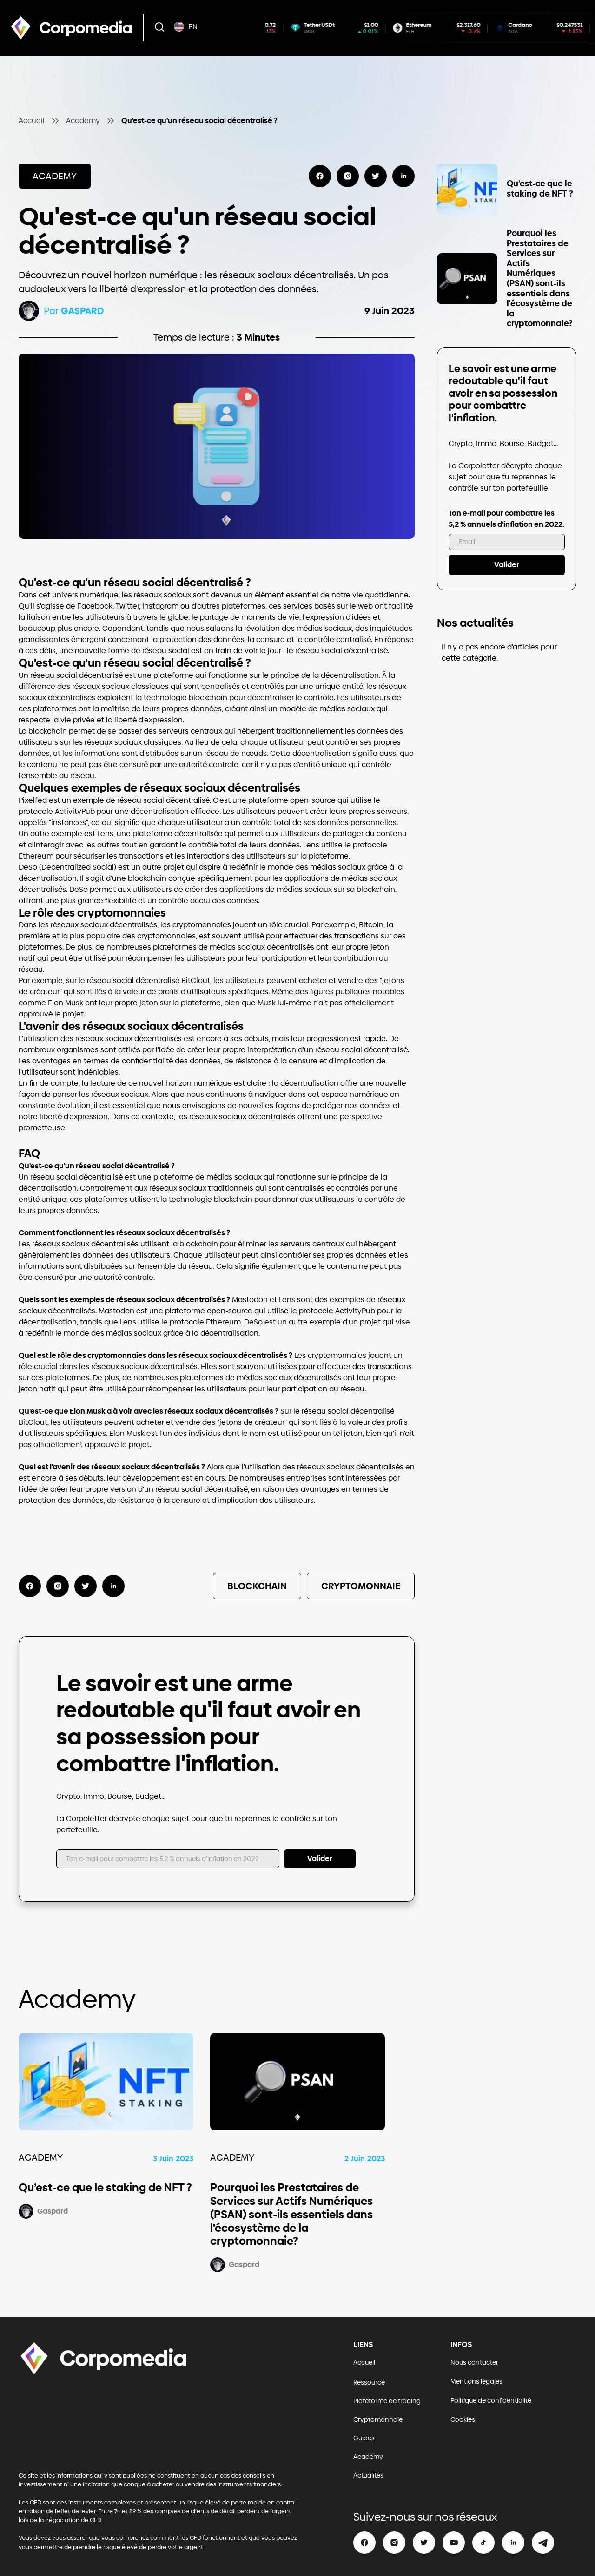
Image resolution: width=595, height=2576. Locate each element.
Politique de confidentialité (490, 2401)
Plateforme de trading (387, 2401)
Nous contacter (474, 2362)
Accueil (32, 120)
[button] (159, 28)
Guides (364, 2438)
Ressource (369, 2382)
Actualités (368, 2475)
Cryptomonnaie (378, 2420)
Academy (83, 120)
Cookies (462, 2420)
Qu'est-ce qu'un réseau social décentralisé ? (199, 120)
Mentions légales (476, 2382)
